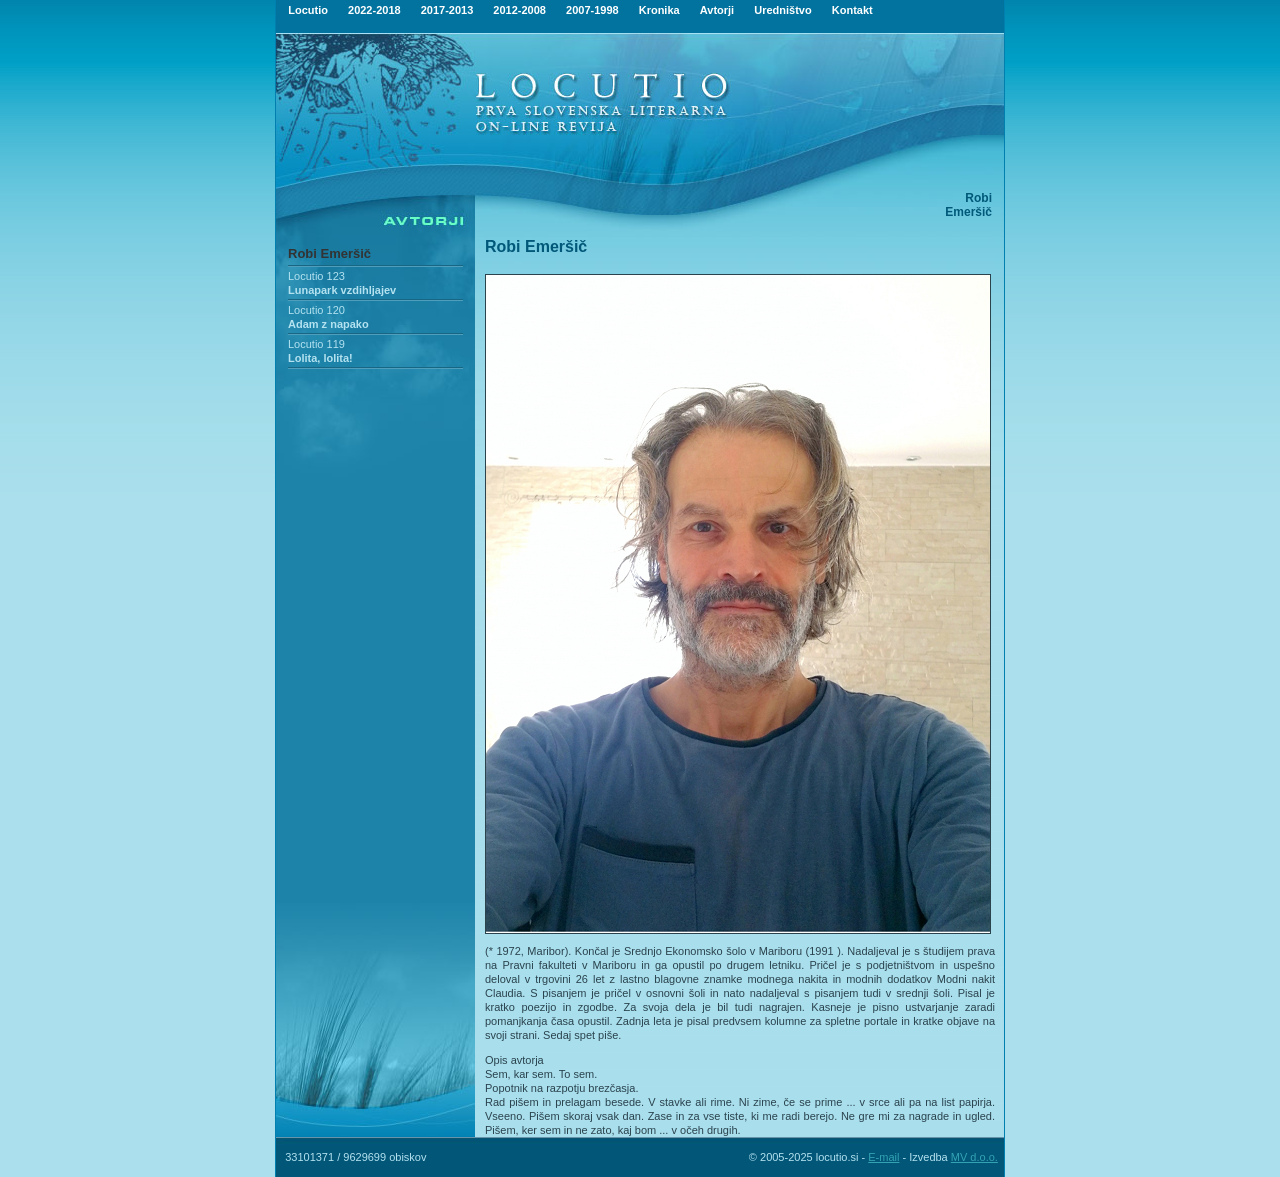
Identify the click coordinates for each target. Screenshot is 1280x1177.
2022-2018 (374, 10)
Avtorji (717, 10)
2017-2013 (447, 10)
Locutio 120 (316, 310)
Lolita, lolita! (320, 358)
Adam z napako (328, 324)
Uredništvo (782, 10)
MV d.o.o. (974, 1157)
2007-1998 (592, 10)
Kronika (659, 10)
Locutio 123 (316, 276)
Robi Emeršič (329, 253)
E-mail (883, 1157)
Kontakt (852, 10)
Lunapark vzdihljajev (342, 290)
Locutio (308, 10)
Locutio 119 (316, 344)
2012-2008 (519, 10)
